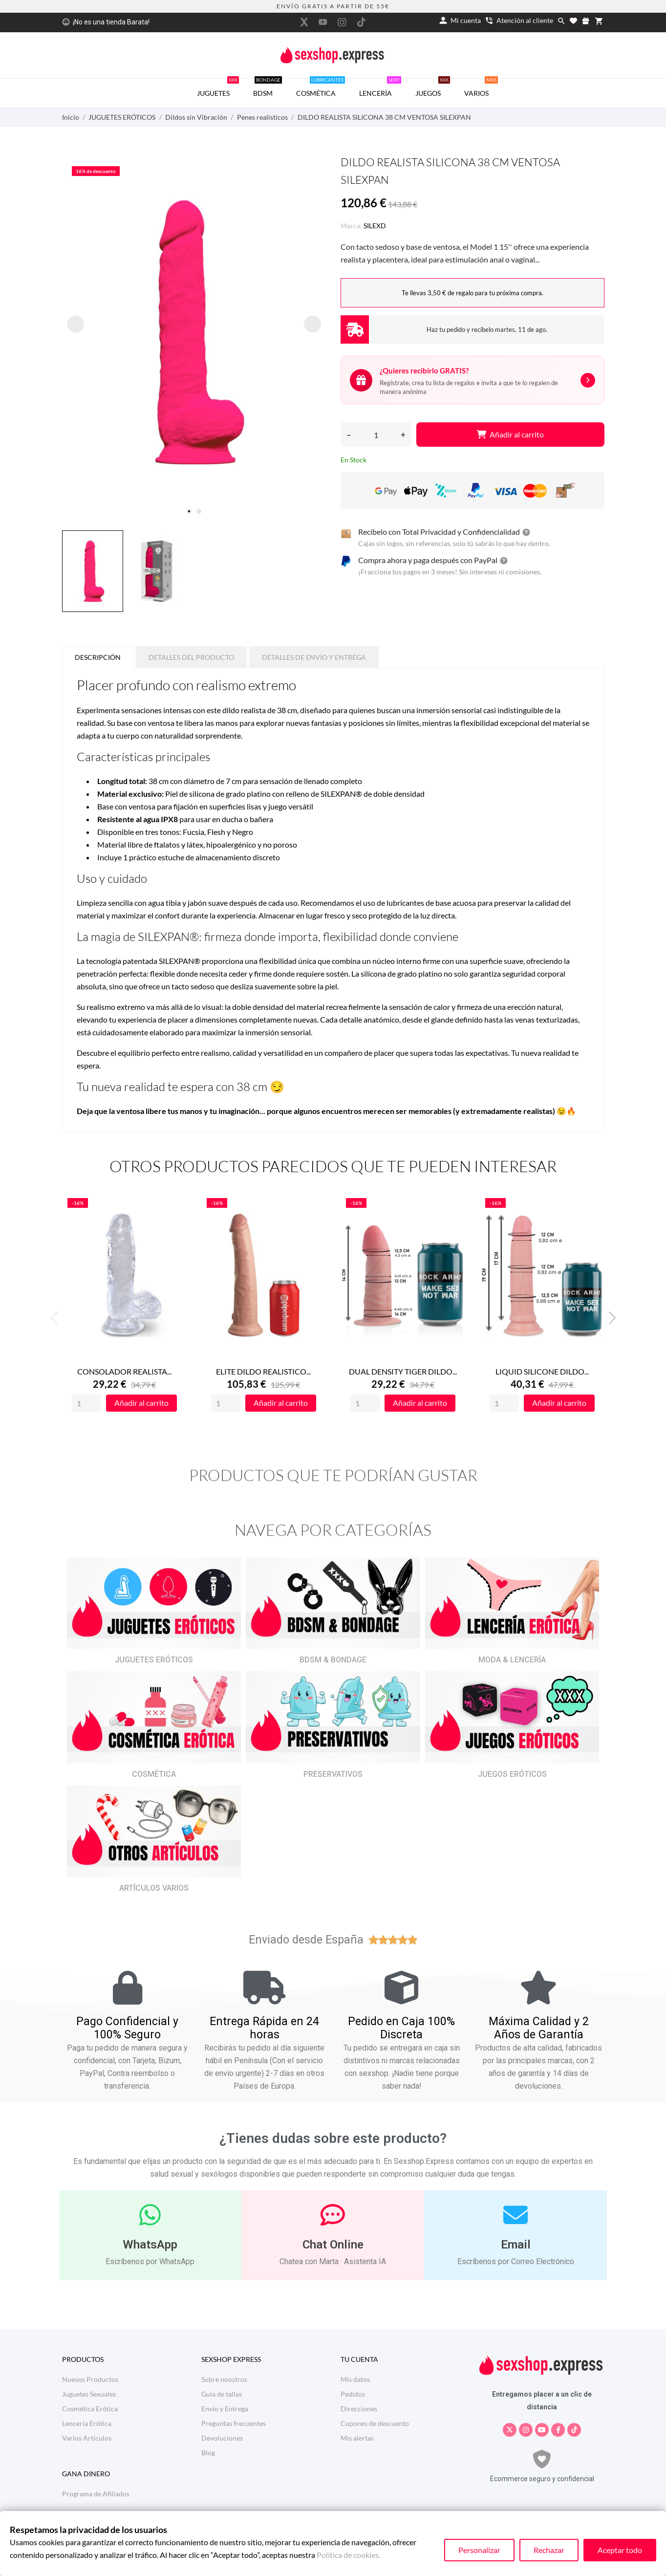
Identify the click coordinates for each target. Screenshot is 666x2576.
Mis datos (355, 2379)
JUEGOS (432, 88)
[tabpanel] (194, 332)
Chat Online (333, 2244)
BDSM (267, 88)
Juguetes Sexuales (89, 2394)
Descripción (98, 657)
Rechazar (549, 2549)
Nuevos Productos (90, 2379)
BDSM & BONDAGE (333, 1659)
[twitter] (304, 22)
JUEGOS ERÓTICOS (512, 1774)
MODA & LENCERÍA (512, 1659)
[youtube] (323, 22)
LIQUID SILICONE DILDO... (542, 1371)
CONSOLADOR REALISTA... (124, 1371)
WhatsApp (150, 2244)
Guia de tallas (221, 2394)
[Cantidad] (376, 434)
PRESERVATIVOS (333, 1774)
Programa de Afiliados (95, 2493)
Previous (57, 1318)
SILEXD (375, 225)
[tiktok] (361, 22)
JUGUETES (218, 88)
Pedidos (353, 2394)
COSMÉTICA (320, 88)
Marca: (351, 225)
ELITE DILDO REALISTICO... (263, 1371)
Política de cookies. (348, 2554)
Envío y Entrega (224, 2408)
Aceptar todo (620, 2549)
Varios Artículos (86, 2438)
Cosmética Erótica (90, 2408)
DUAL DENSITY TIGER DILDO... (403, 1371)
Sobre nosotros (224, 2379)
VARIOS (481, 88)
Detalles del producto (191, 657)
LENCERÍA (380, 88)
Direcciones (359, 2408)
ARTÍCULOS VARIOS (154, 1888)
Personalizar (479, 2549)
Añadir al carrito (510, 434)
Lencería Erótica (86, 2423)
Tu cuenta (359, 2359)
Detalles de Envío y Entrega (314, 657)
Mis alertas (357, 2438)
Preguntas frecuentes (233, 2423)
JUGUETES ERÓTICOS (154, 1659)
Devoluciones (222, 2438)
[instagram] (342, 22)
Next (609, 1318)
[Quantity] (86, 1403)
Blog (208, 2452)
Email (516, 2244)
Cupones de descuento (375, 2423)
